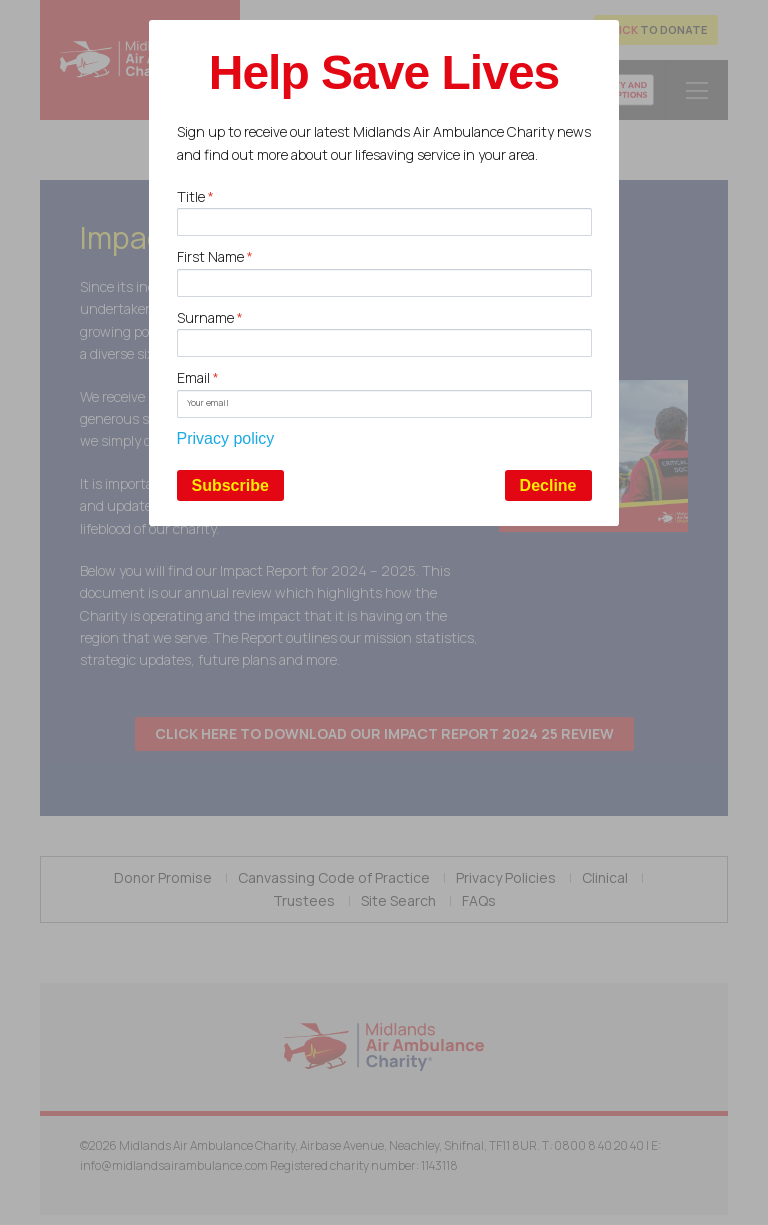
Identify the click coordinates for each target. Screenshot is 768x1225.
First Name (215, 256)
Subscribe (230, 485)
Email (198, 377)
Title (195, 196)
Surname (210, 317)
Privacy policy (226, 438)
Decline (548, 485)
